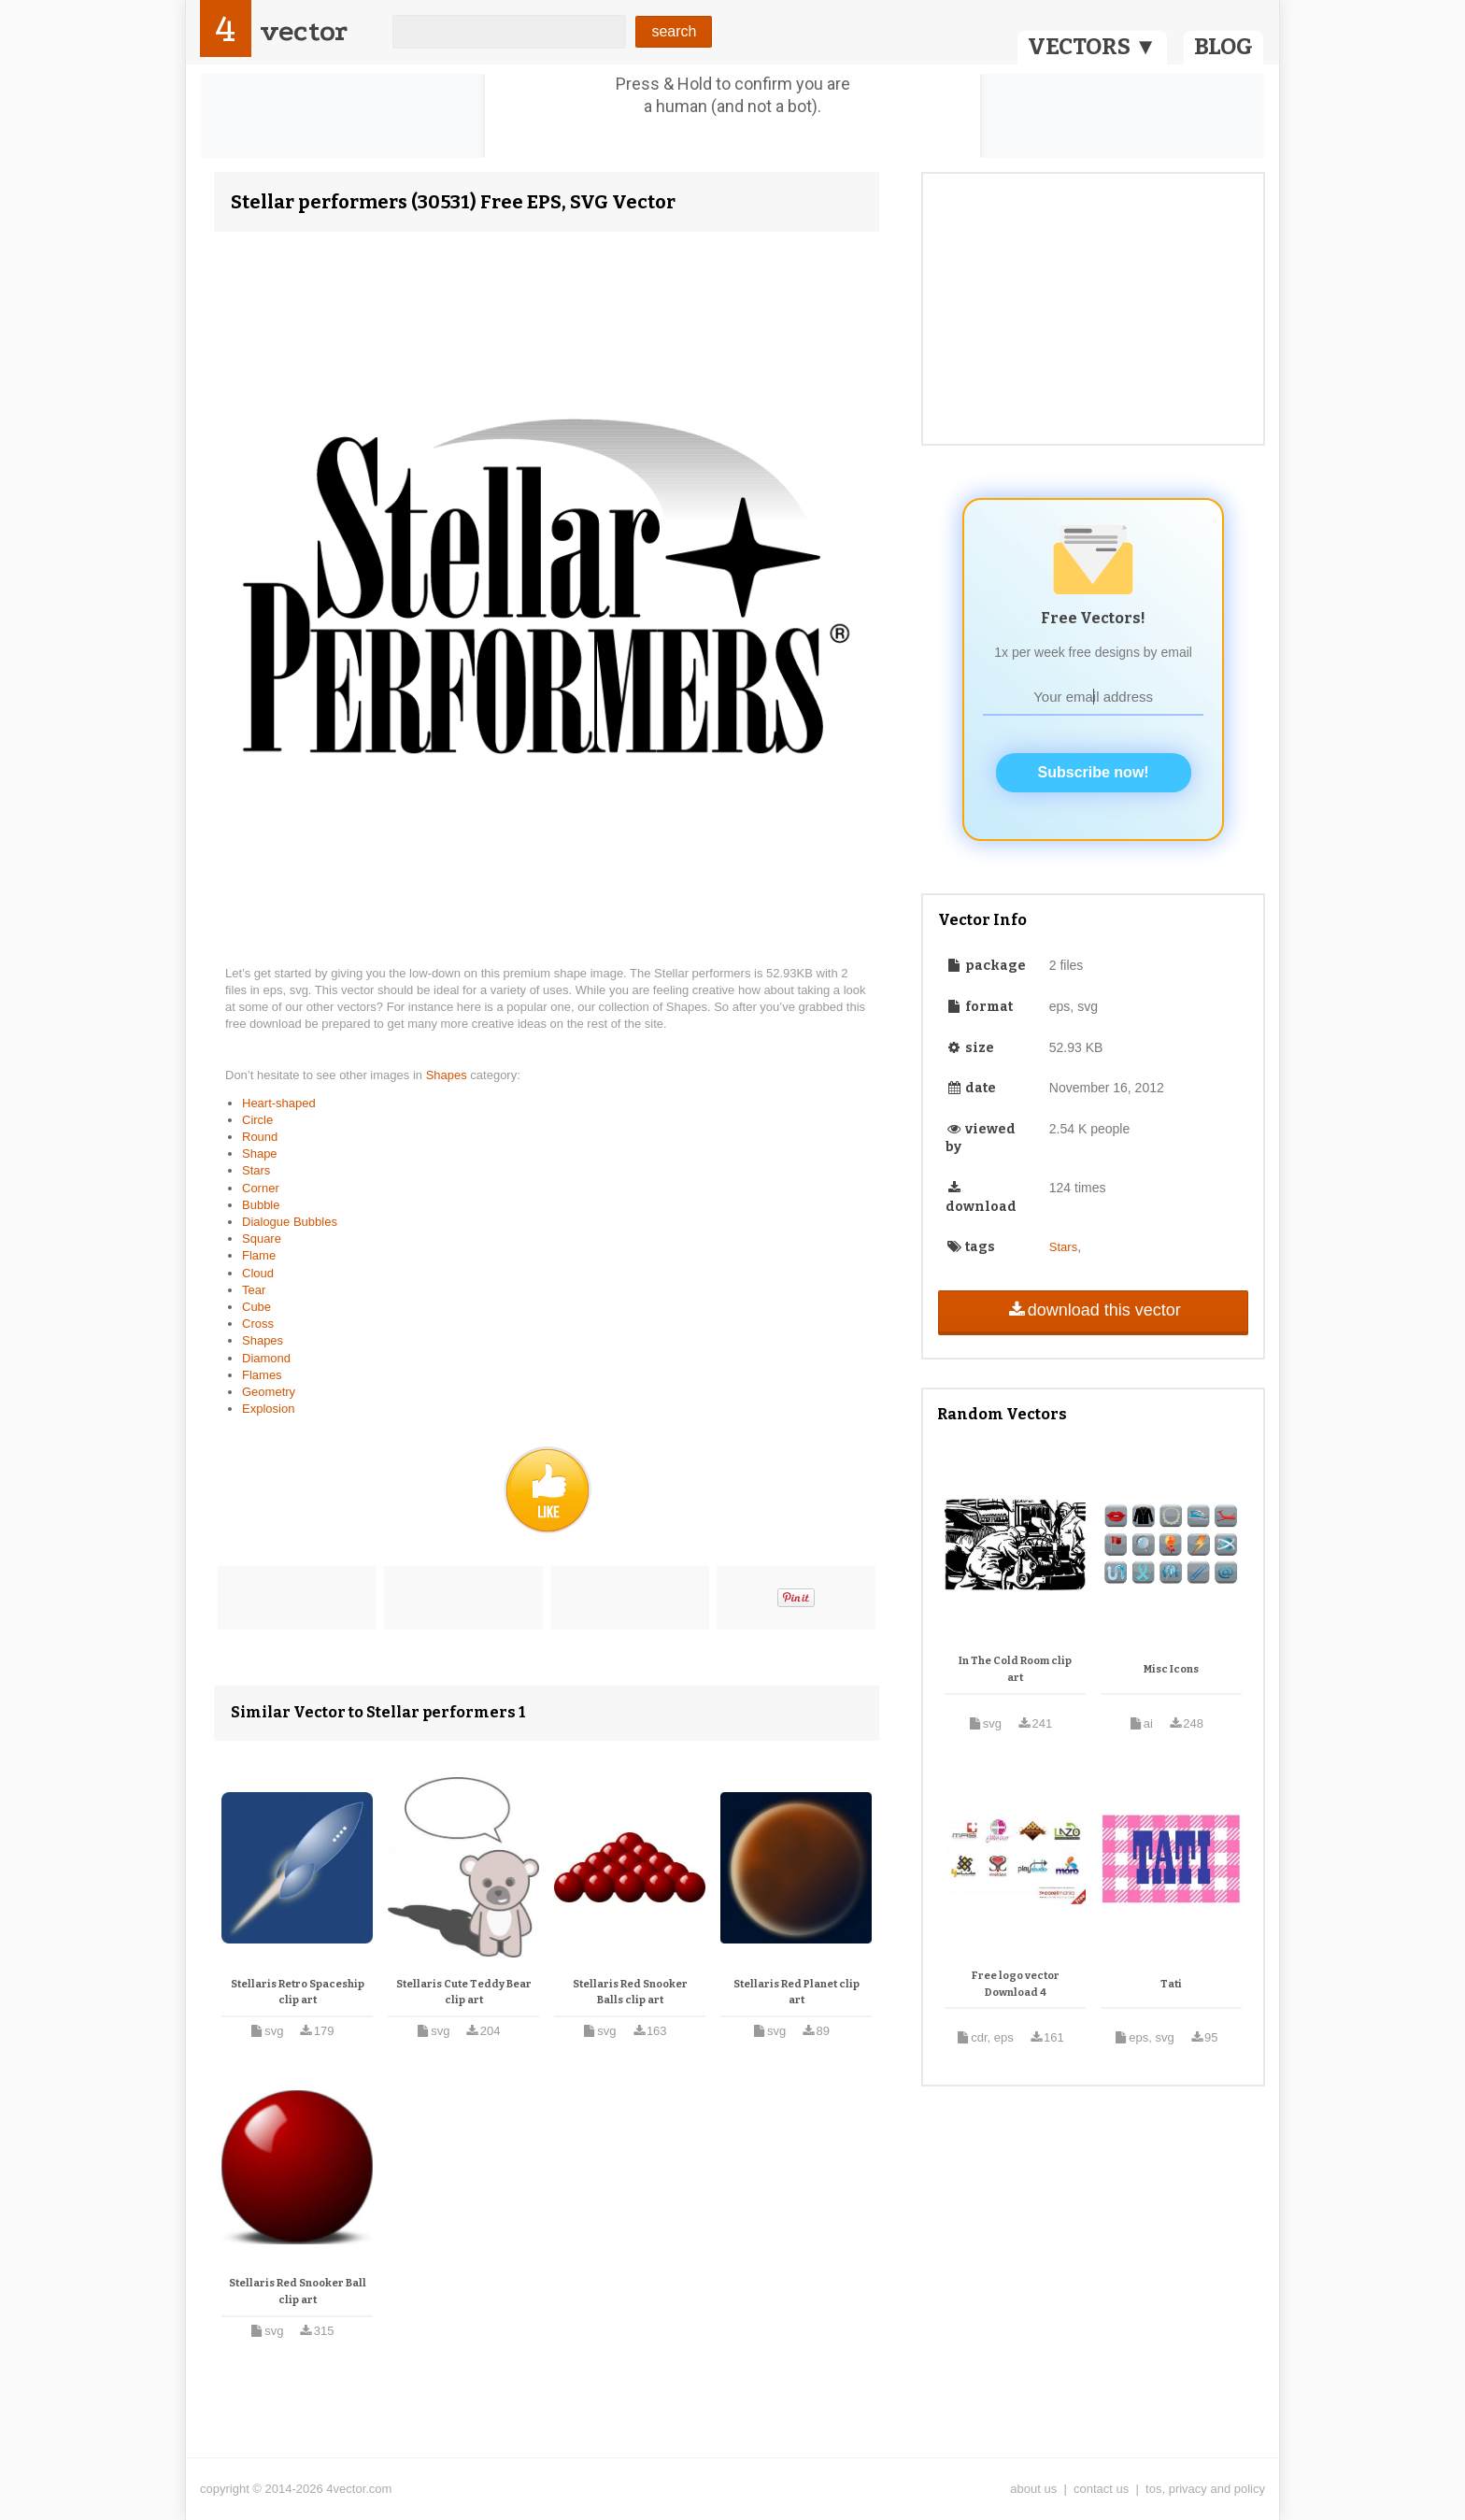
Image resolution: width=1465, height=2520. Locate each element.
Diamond (266, 1358)
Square (261, 1239)
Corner (260, 1188)
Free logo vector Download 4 (1016, 1984)
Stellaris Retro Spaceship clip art (297, 1992)
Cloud (258, 1273)
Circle (257, 1120)
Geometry (268, 1392)
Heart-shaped (279, 1103)
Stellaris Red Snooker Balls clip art (630, 1992)
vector (304, 31)
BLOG (1223, 47)
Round (259, 1137)
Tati (1171, 1984)
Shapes (448, 1075)
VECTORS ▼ (1092, 47)
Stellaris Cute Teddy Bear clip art (464, 1992)
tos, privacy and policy (1205, 2489)
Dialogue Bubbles (289, 1222)
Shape (259, 1153)
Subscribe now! (1093, 772)
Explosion (268, 1409)
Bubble (260, 1205)
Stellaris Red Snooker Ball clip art (297, 2291)
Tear (253, 1290)
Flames (262, 1375)
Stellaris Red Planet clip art (796, 1992)
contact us (1101, 2489)
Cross (258, 1324)
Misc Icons (1171, 1669)
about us (1033, 2489)
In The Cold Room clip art (1015, 1669)
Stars (256, 1170)
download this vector (1092, 1310)
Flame (259, 1255)
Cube (256, 1307)
